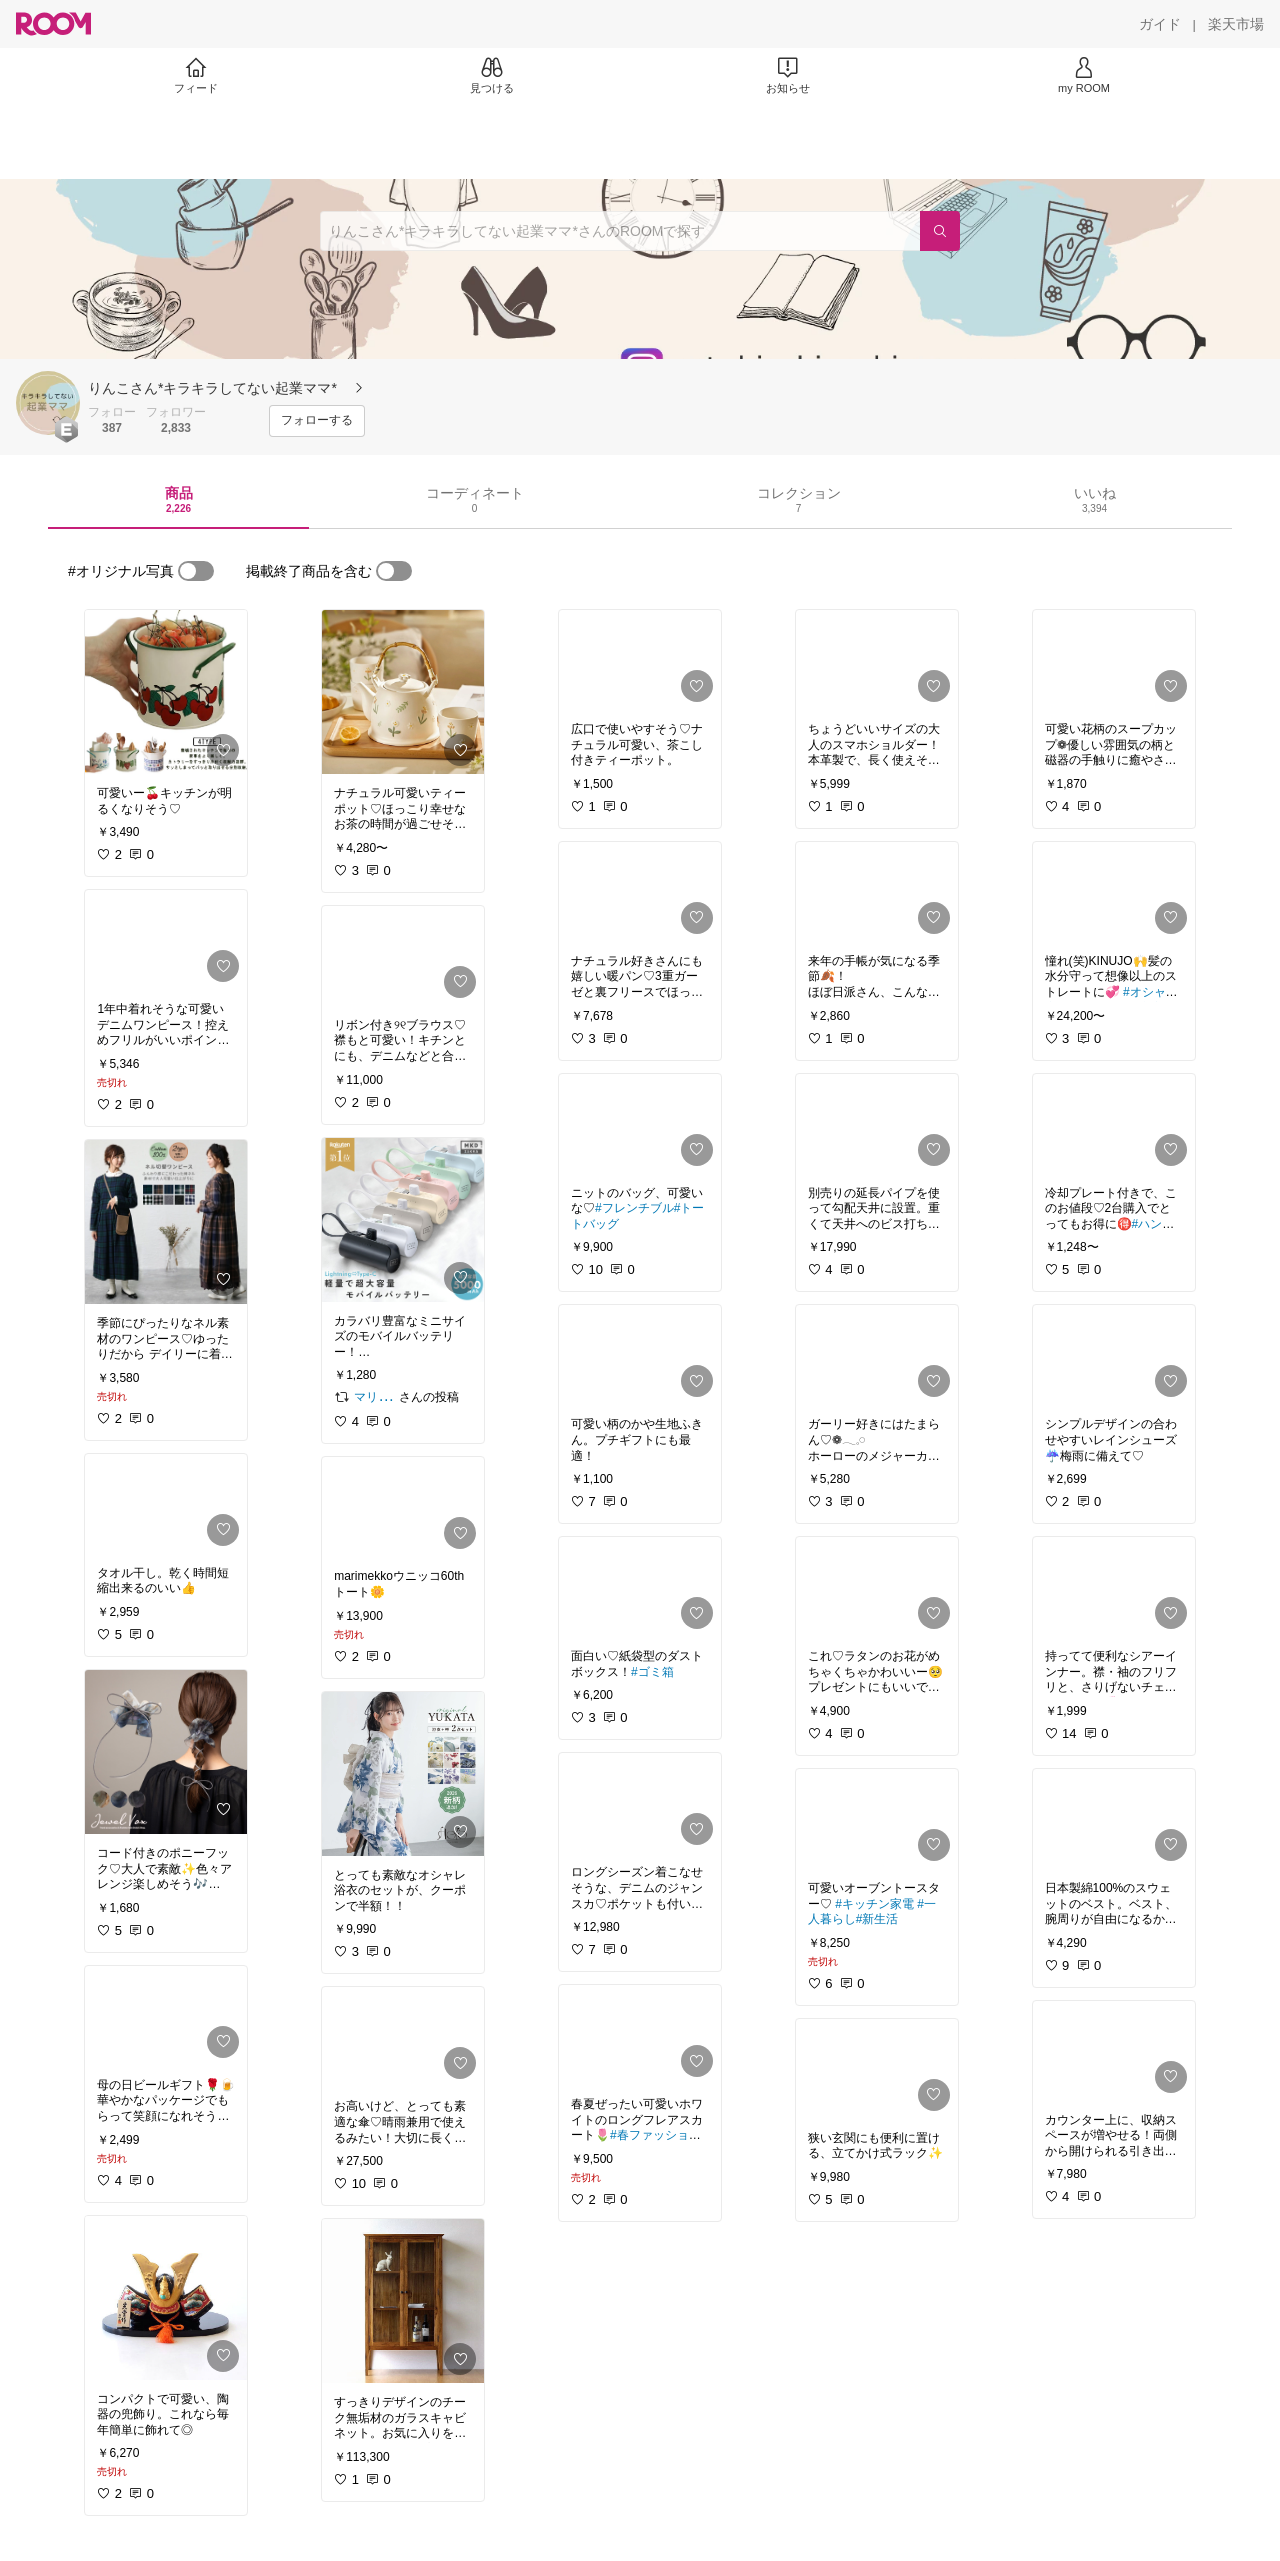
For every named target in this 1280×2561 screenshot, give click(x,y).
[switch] (196, 571)
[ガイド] (1160, 24)
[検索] (940, 231)
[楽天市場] (1236, 24)
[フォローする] (317, 421)
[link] (166, 692)
